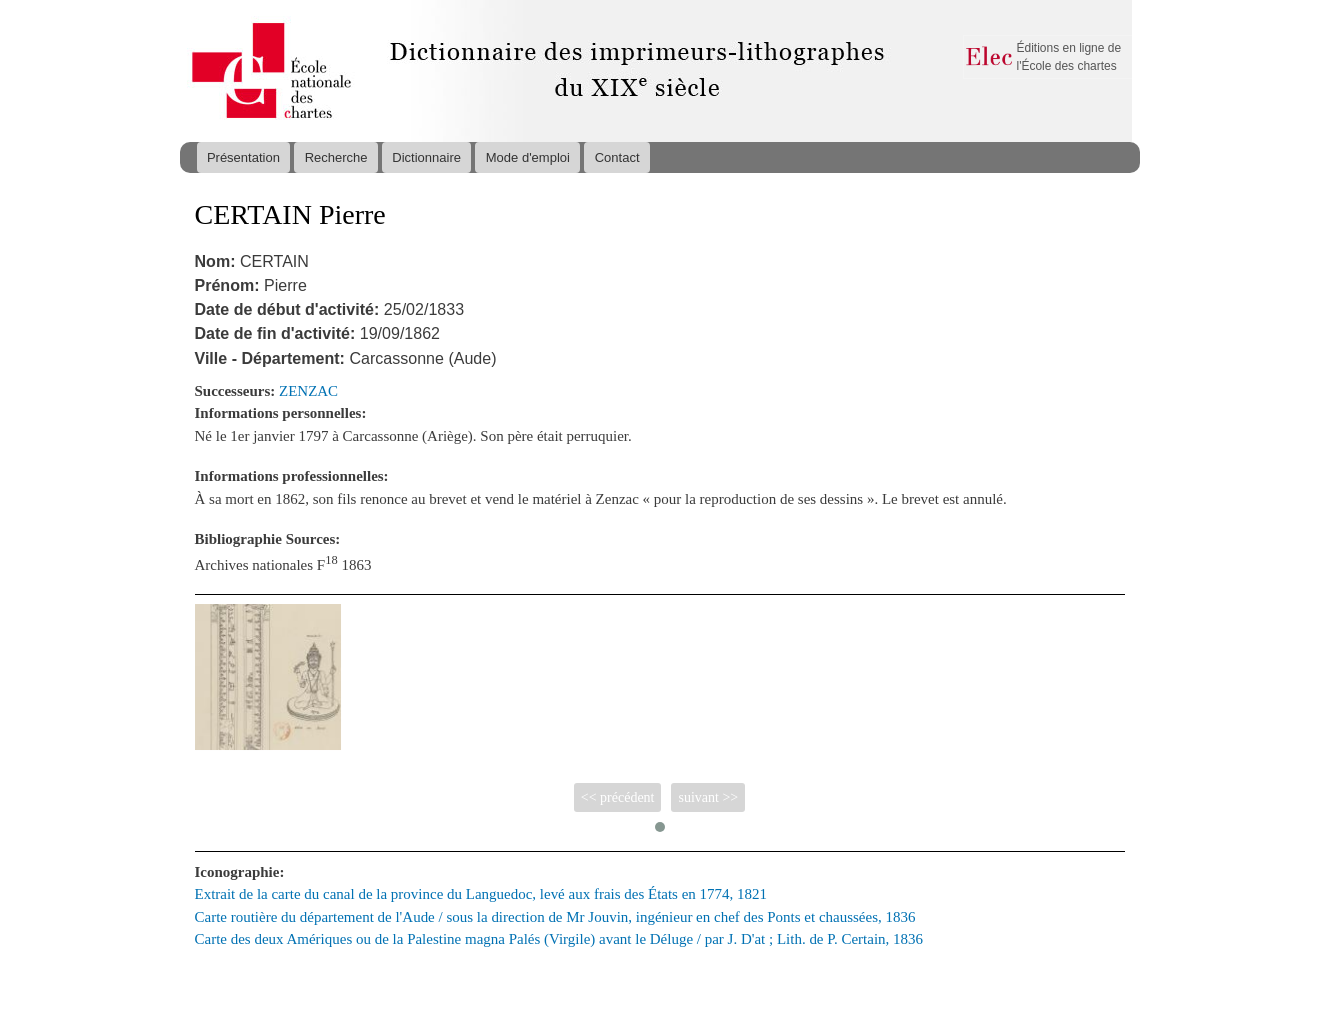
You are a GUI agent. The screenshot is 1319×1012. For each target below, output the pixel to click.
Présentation (243, 157)
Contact (617, 157)
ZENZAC (308, 391)
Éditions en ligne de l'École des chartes (1069, 57)
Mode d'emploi (528, 157)
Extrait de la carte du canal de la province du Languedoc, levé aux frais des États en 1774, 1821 (481, 894)
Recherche (336, 157)
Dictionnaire (426, 157)
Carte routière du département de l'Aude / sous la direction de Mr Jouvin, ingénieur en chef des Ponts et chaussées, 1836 (555, 917)
